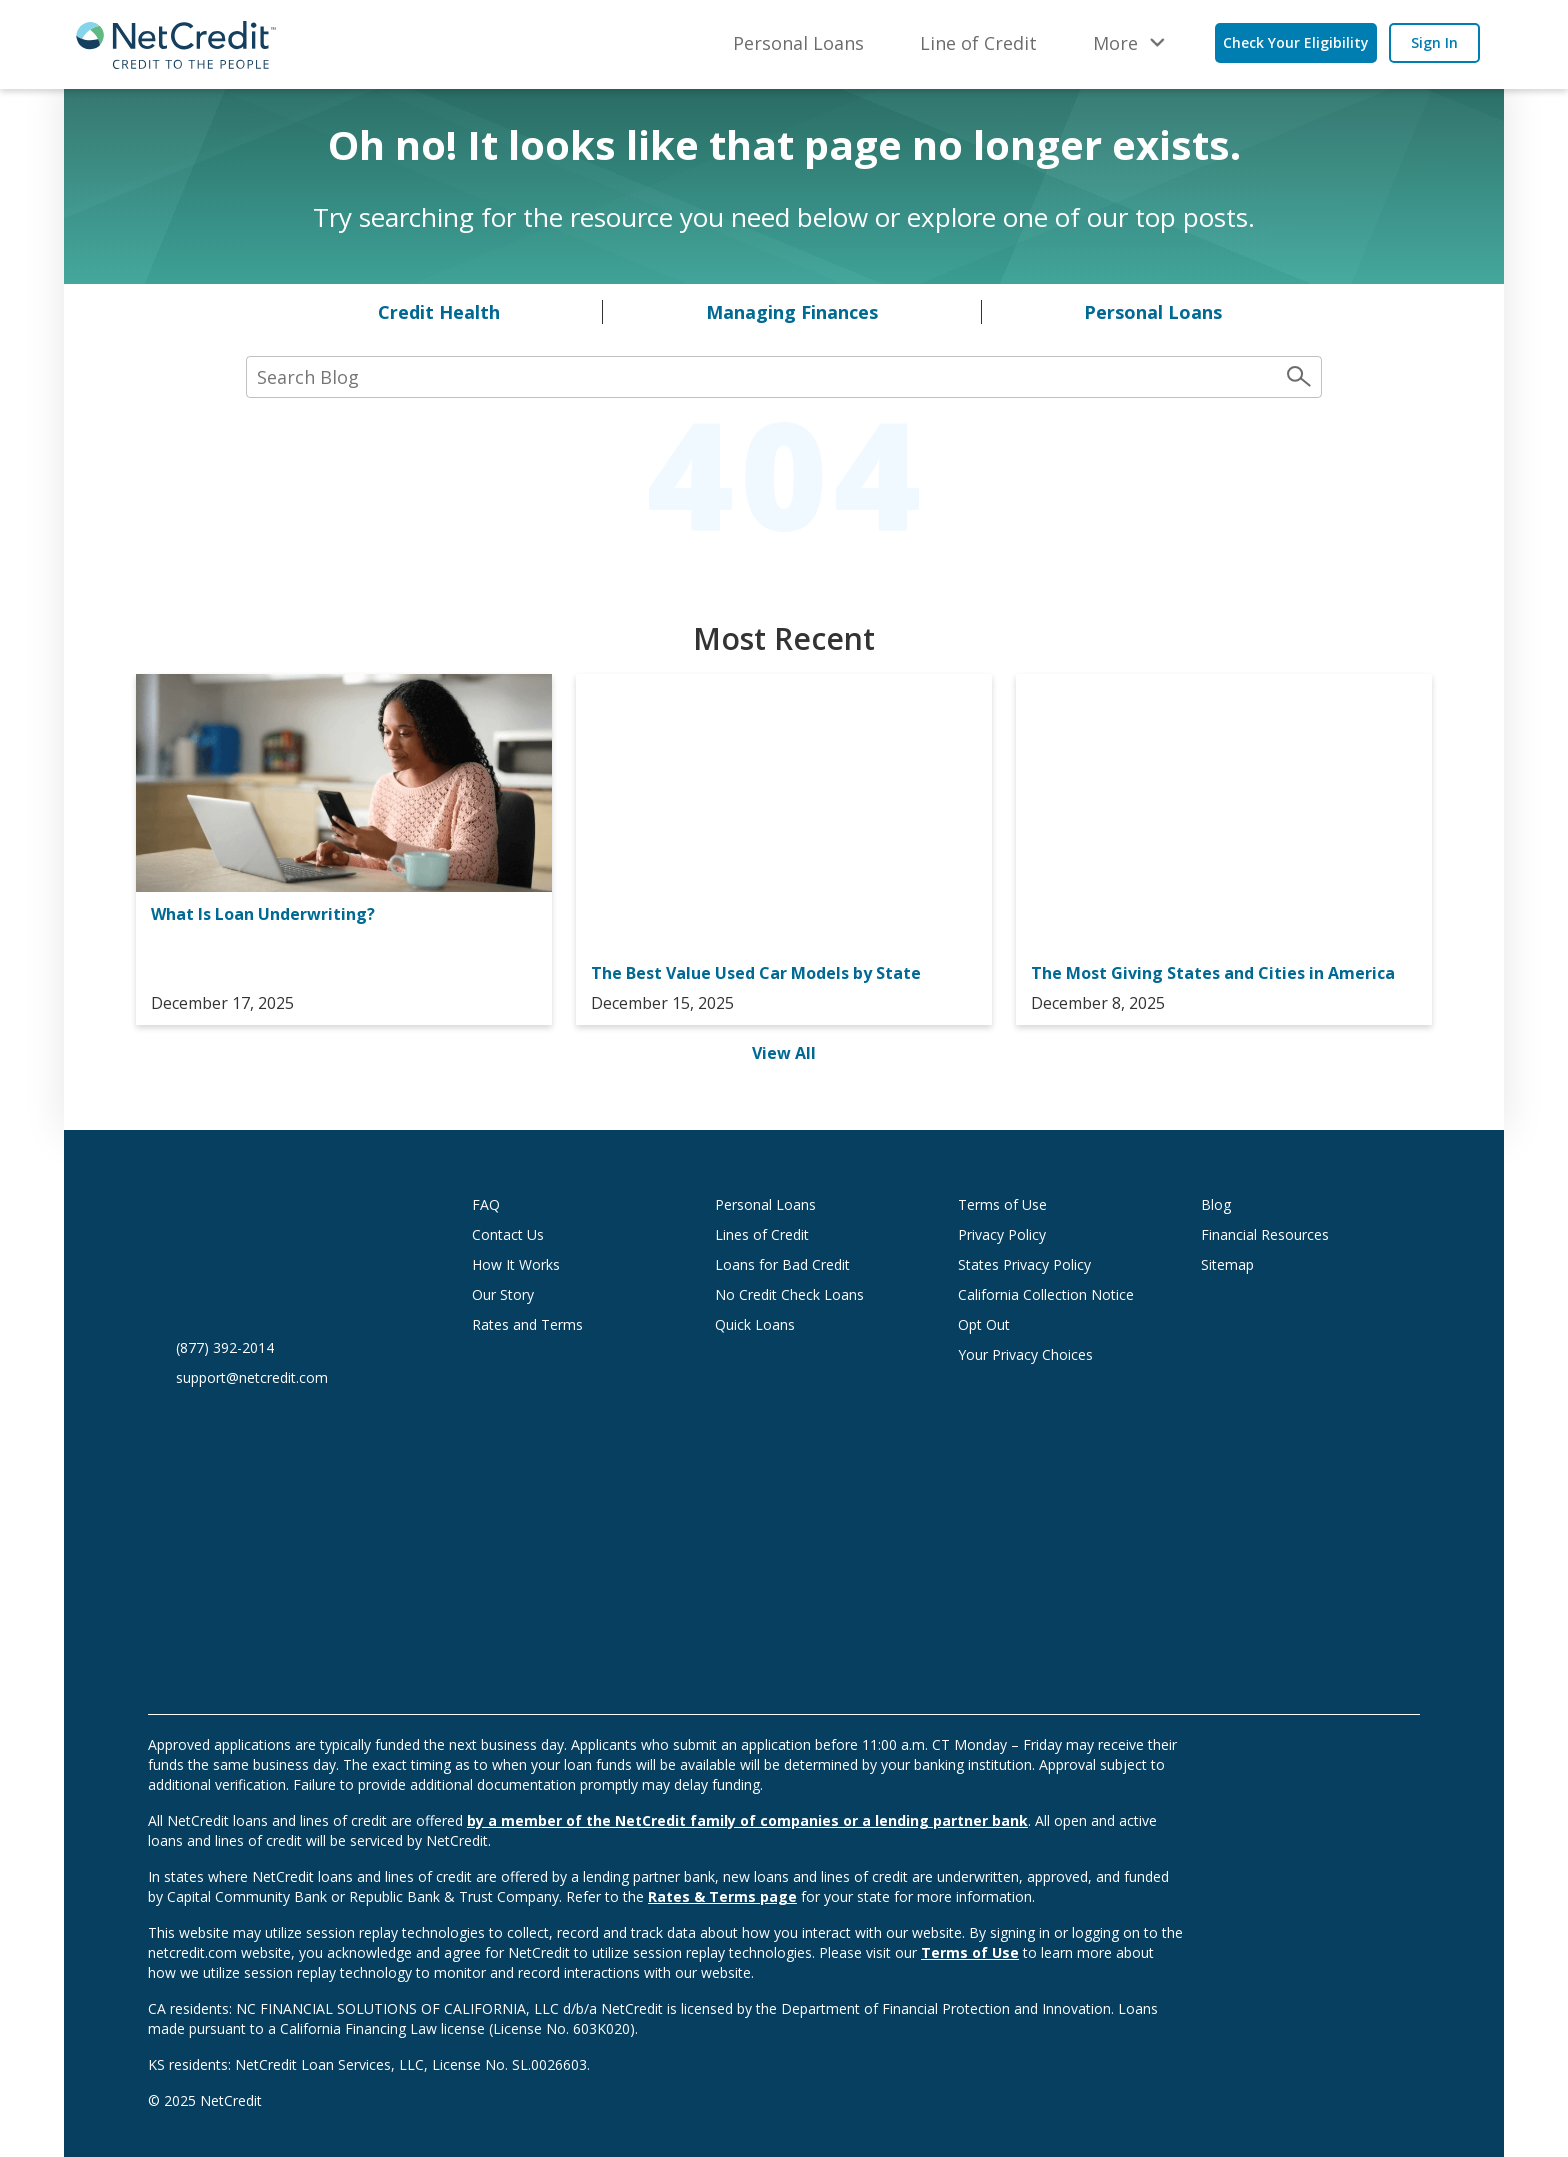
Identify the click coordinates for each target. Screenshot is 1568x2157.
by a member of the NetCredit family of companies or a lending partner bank (747, 1820)
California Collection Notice (1046, 1294)
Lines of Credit (762, 1234)
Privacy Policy (1002, 1234)
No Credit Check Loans (789, 1294)
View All (784, 1053)
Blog (1216, 1204)
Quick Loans (755, 1324)
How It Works (516, 1264)
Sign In (1434, 42)
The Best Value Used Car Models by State (756, 973)
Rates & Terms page (722, 1896)
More (1115, 43)
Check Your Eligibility (1296, 42)
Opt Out (984, 1324)
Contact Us (508, 1234)
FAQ (486, 1204)
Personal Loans (798, 43)
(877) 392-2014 (225, 1347)
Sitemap (1227, 1264)
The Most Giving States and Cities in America (1213, 973)
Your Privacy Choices (1045, 1354)
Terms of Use (1002, 1204)
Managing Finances (792, 312)
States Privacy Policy (1024, 1264)
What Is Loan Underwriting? (263, 914)
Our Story (503, 1294)
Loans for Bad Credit (782, 1264)
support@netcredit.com (252, 1377)
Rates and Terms (527, 1324)
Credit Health (439, 312)
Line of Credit (978, 43)
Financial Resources (1265, 1234)
